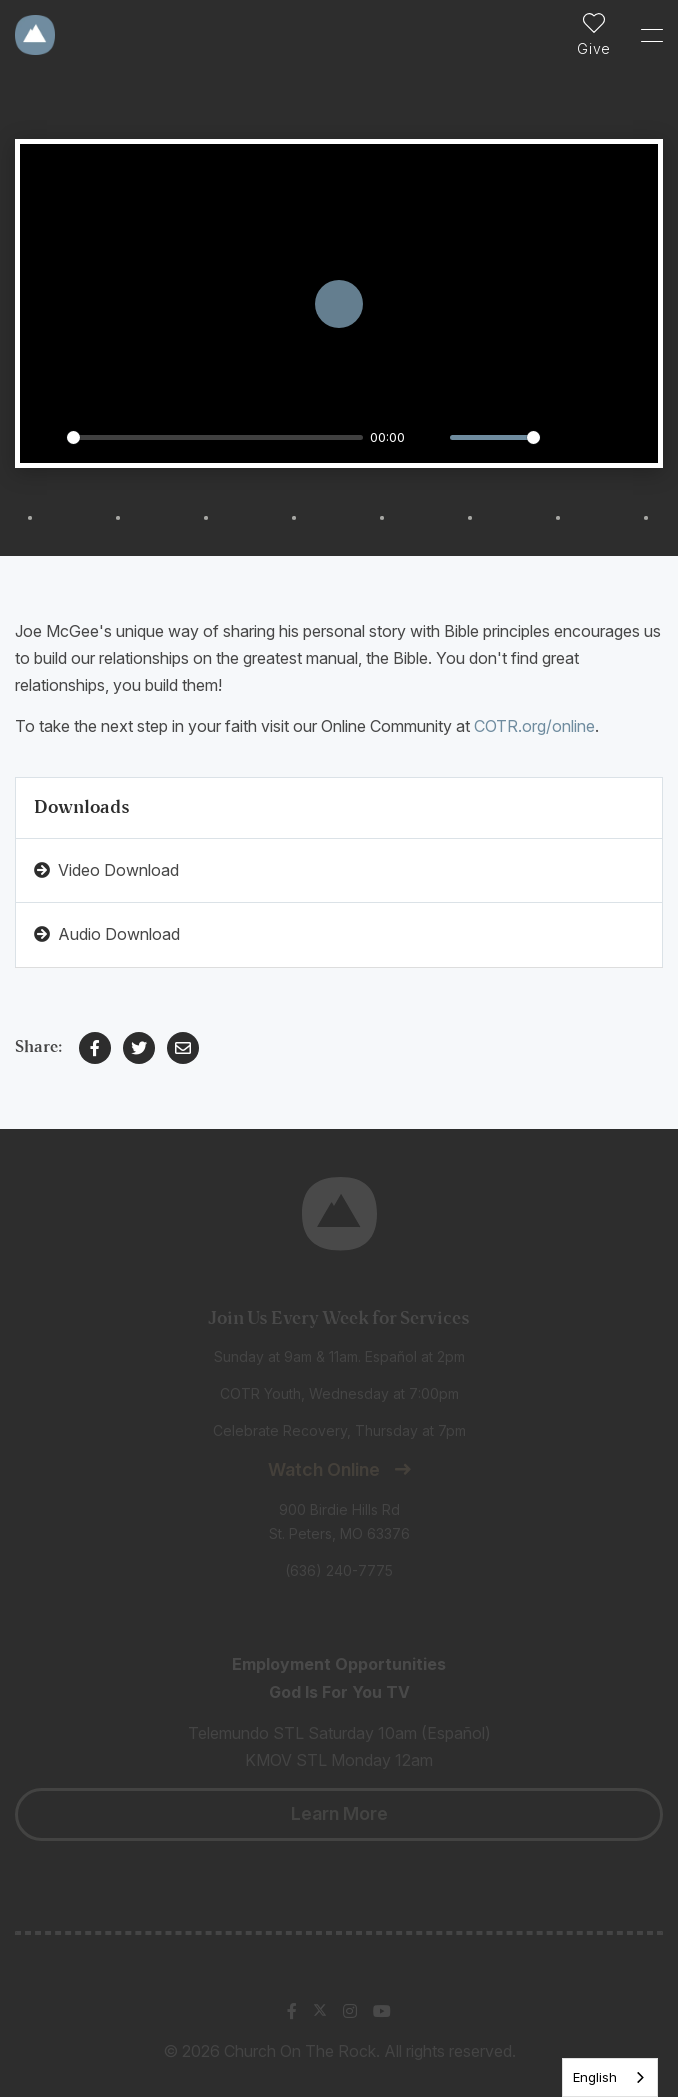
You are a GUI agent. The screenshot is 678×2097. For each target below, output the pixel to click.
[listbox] (610, 2077)
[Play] (46, 437)
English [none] (595, 2077)
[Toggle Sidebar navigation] (643, 35)
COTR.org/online (534, 726)
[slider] (215, 437)
